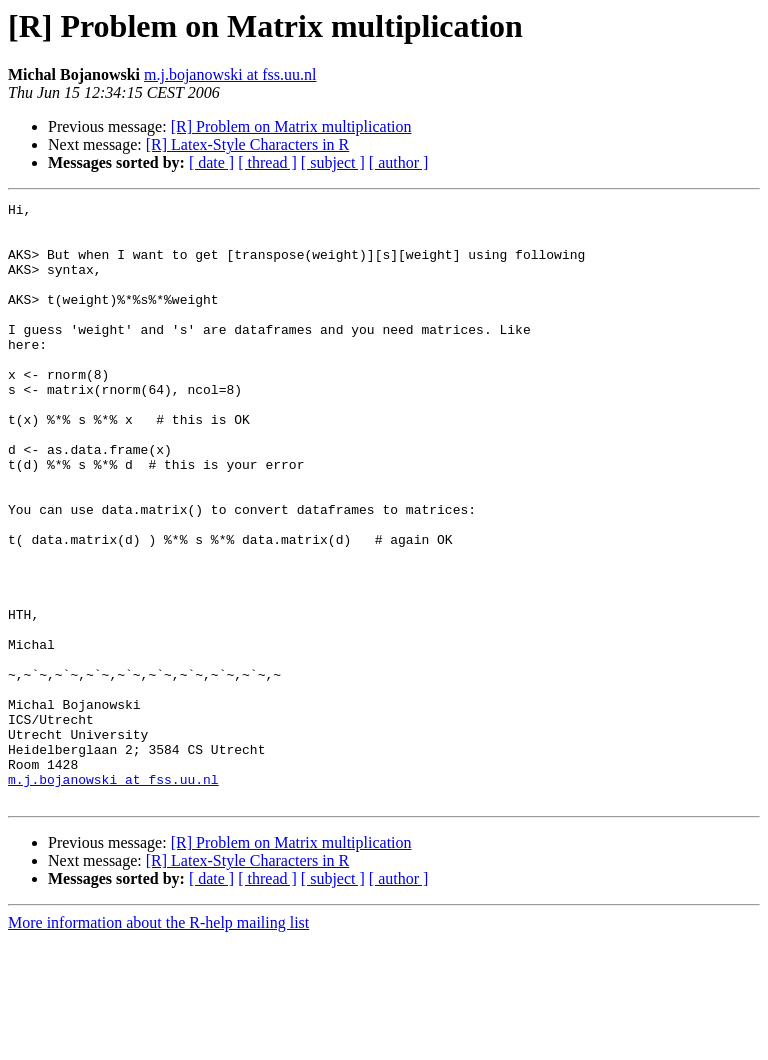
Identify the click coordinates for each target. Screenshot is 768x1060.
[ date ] (211, 162)
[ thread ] (267, 162)
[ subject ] (333, 162)
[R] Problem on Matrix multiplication (291, 126)
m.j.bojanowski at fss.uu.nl (230, 74)
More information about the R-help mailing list (158, 1042)
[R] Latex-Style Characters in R (248, 144)
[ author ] (399, 162)
